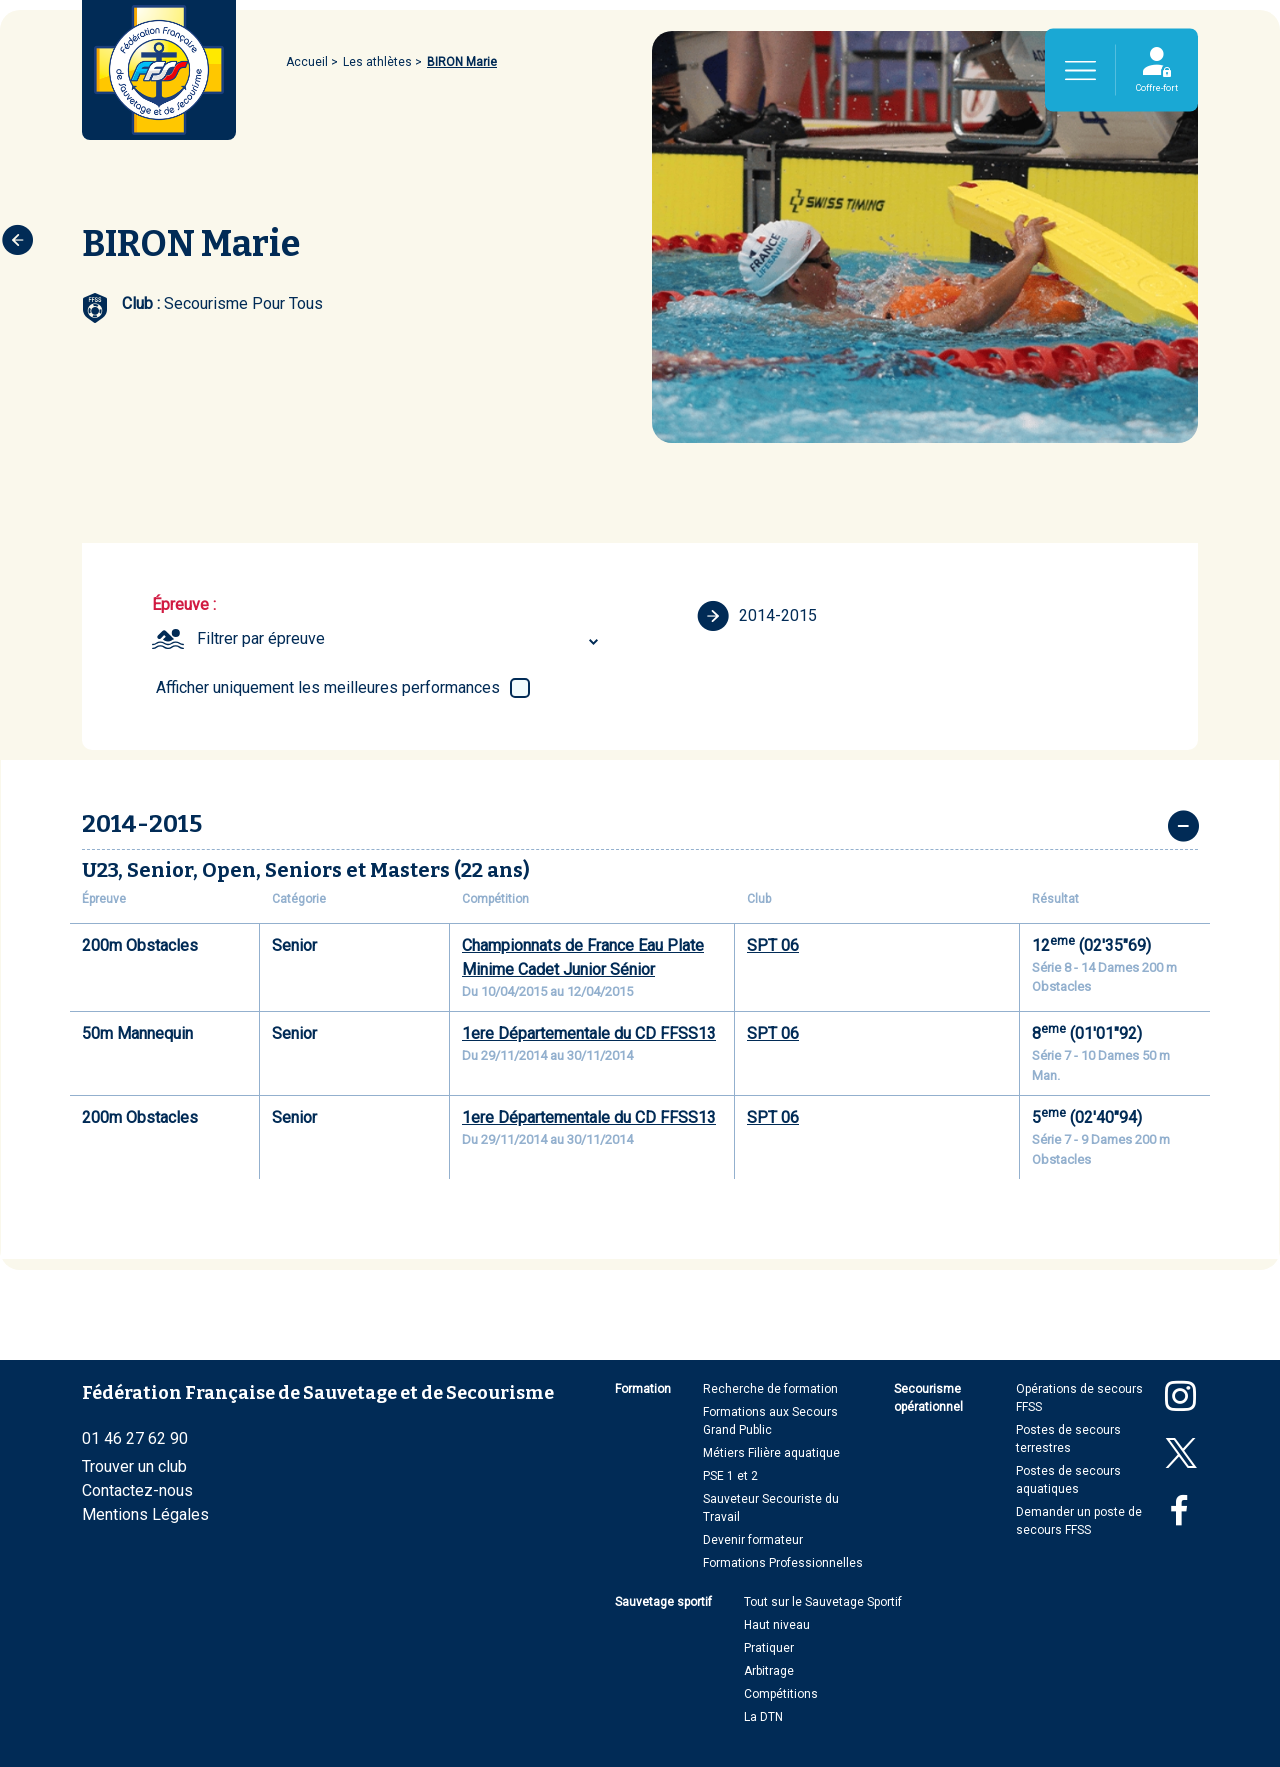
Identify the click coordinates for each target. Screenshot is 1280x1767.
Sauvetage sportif (663, 1602)
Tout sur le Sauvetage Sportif (823, 1602)
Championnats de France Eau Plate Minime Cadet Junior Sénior (583, 957)
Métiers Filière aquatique (771, 1453)
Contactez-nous (137, 1490)
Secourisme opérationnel (928, 1398)
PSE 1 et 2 (730, 1476)
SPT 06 (773, 945)
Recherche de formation (770, 1389)
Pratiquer (769, 1648)
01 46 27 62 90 (135, 1438)
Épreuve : (184, 604)
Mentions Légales (145, 1514)
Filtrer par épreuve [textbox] (261, 638)
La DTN (763, 1717)
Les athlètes (377, 62)
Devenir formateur (753, 1540)
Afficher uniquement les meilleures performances (328, 687)
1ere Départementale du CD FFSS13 (589, 1033)
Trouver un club (134, 1466)
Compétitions (781, 1694)
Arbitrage (769, 1671)
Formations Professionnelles (783, 1563)
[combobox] (400, 639)
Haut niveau (777, 1625)
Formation (643, 1389)
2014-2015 (757, 616)
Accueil (307, 62)
